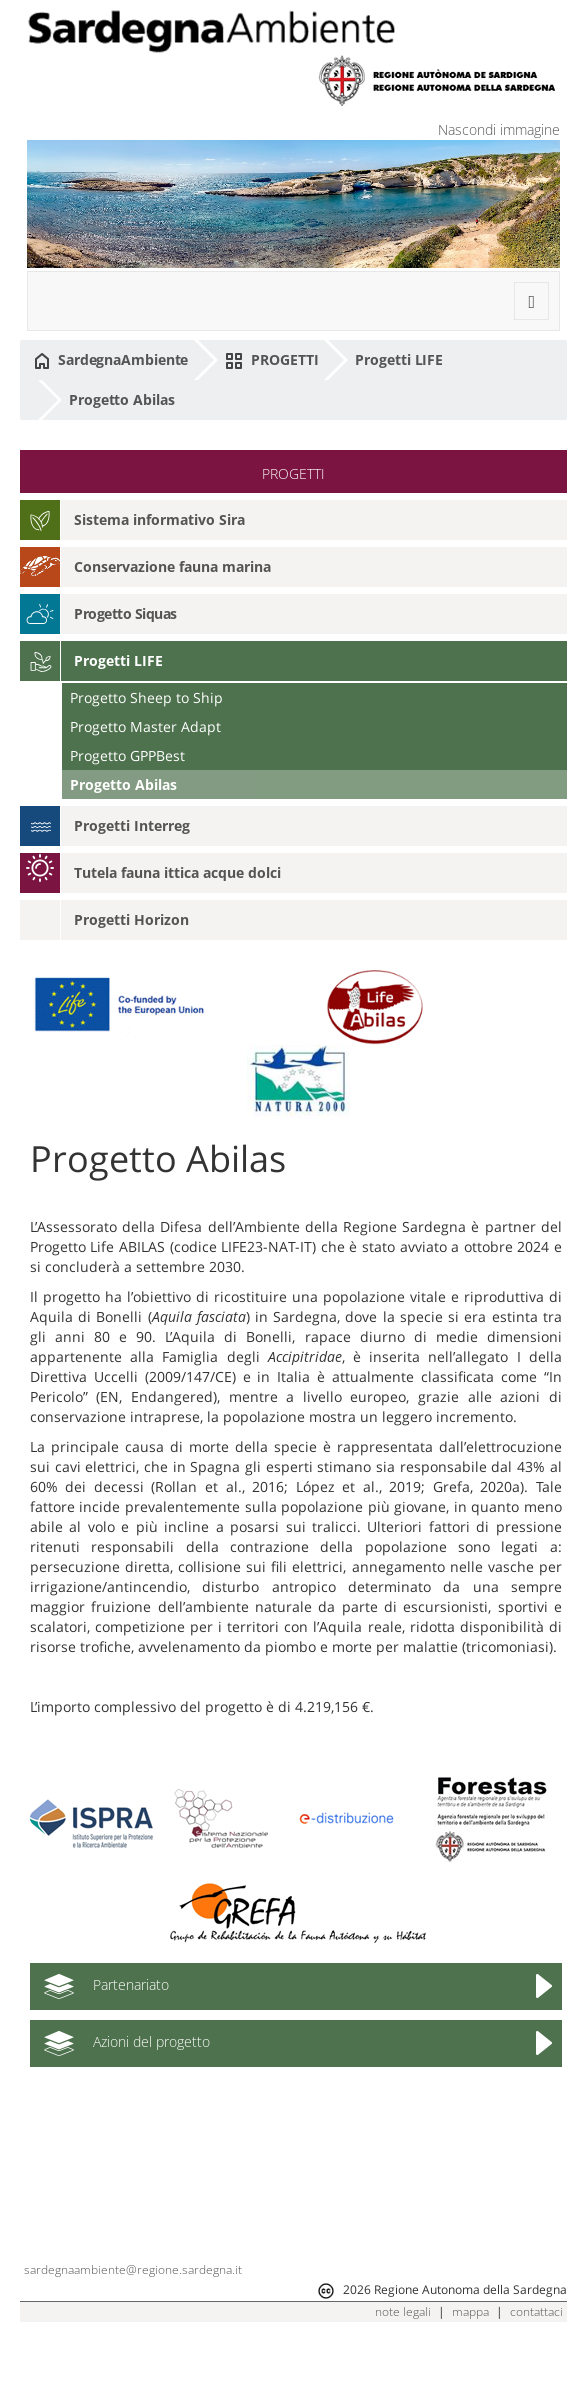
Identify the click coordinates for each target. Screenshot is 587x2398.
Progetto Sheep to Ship (146, 697)
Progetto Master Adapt (145, 726)
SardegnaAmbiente (111, 360)
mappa (470, 2367)
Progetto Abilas (122, 399)
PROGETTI (271, 360)
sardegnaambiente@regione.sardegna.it (133, 2325)
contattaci (536, 2367)
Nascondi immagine (499, 129)
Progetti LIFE (399, 359)
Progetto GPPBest (127, 755)
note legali (403, 2367)
